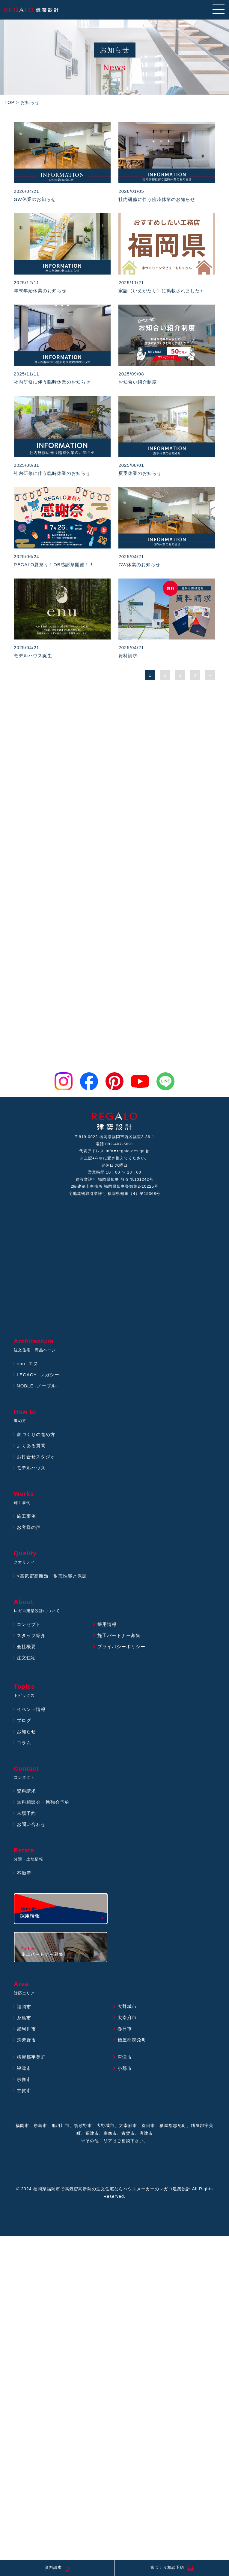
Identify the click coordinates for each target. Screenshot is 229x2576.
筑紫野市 (26, 2040)
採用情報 (107, 1624)
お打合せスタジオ (36, 1456)
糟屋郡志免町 (131, 2039)
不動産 (24, 1873)
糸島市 (24, 2017)
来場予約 (26, 1813)
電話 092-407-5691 (114, 1144)
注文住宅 (26, 1657)
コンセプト (29, 1624)
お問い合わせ (31, 1824)
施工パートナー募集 (119, 1635)
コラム (24, 1742)
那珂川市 (26, 2028)
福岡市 (24, 2006)
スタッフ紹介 (31, 1635)
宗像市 (24, 2079)
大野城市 (127, 2006)
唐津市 (124, 2057)
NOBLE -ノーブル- (37, 1385)
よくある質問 (31, 1445)
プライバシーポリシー (121, 1646)
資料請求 (26, 1791)
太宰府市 (127, 2017)
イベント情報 (31, 1709)
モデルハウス (31, 1467)
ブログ (24, 1720)
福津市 (24, 2068)
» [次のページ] (210, 675)
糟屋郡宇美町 (31, 2057)
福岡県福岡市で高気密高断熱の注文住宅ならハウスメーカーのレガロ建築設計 (112, 2188)
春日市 (124, 2028)
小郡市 (124, 2068)
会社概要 (26, 1646)
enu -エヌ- (28, 1363)
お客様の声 (29, 1527)
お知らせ (26, 1731)
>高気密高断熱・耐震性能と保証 (52, 1575)
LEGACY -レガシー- (39, 1374)
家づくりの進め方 (36, 1434)
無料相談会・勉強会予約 (43, 1802)
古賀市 (24, 2090)
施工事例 (26, 1516)
